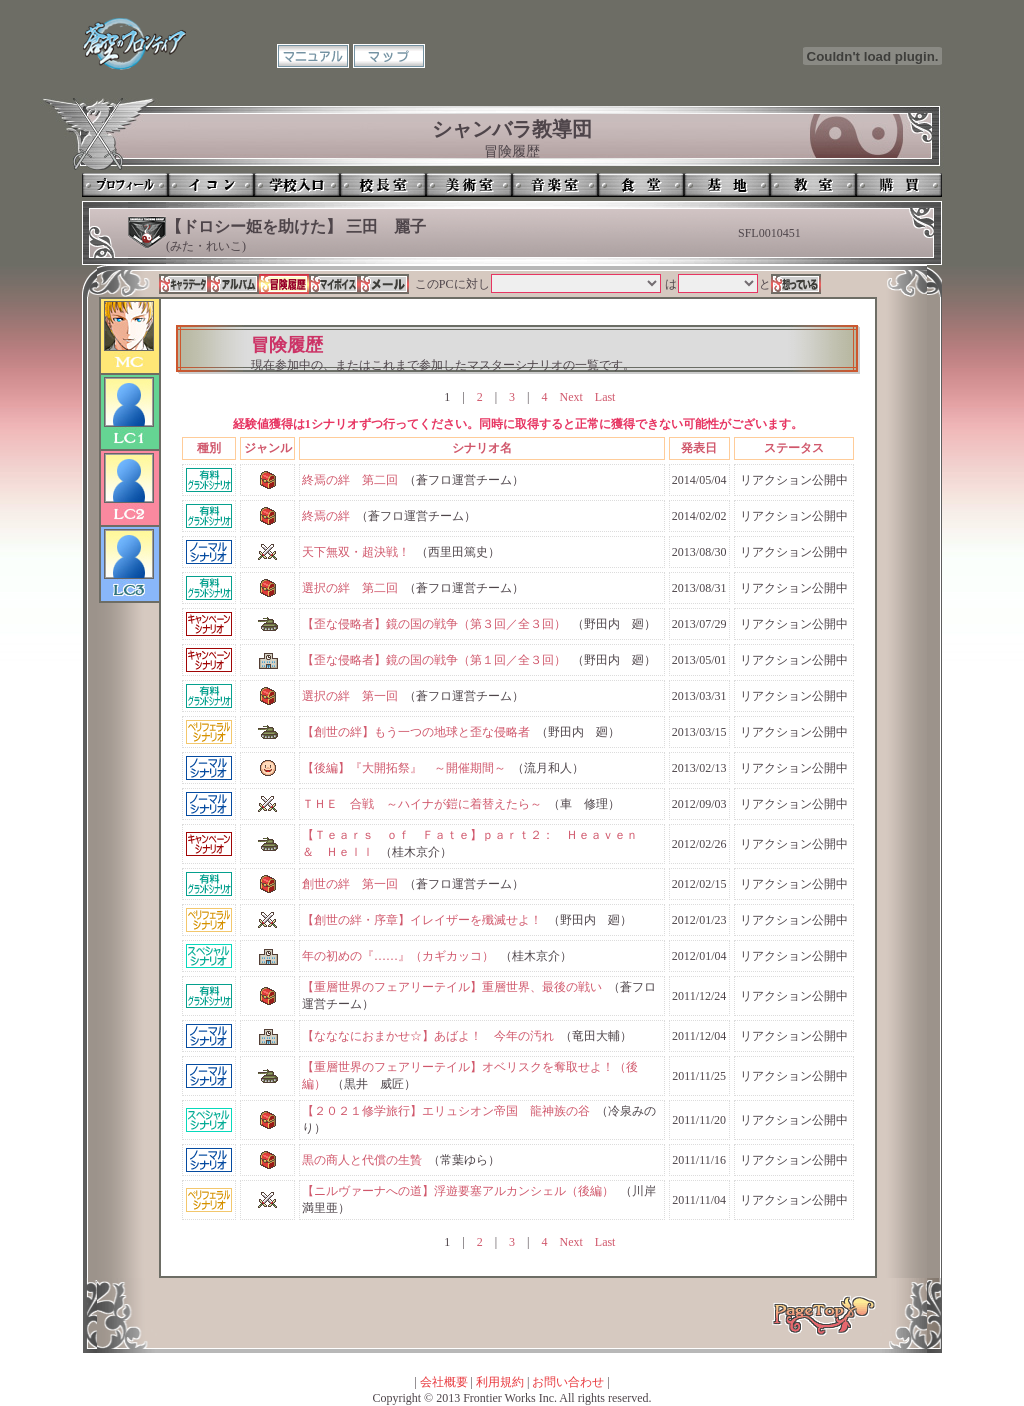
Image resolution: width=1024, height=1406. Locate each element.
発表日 (699, 448)
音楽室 (555, 185)
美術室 (469, 185)
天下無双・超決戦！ (356, 552)
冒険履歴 (284, 284)
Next (570, 397)
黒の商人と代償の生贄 (362, 1160)
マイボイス (334, 284)
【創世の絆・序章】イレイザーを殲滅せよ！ (422, 920)
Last (605, 397)
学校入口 (297, 185)
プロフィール (125, 185)
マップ (389, 56)
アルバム (234, 284)
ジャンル (268, 448)
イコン (211, 185)
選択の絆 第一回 (350, 696)
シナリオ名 (482, 448)
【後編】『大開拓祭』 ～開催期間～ (404, 768)
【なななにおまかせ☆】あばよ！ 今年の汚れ (428, 1036)
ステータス (794, 448)
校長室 (383, 185)
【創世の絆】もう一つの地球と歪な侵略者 (416, 732)
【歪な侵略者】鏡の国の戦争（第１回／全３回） (434, 660)
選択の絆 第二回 (350, 588)
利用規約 (500, 1382)
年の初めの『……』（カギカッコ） (398, 956)
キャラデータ (184, 284)
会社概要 (444, 1382)
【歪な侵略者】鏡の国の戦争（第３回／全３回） (434, 624)
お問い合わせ (568, 1382)
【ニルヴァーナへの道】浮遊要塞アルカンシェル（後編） (458, 1191)
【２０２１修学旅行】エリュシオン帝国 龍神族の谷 (446, 1111)
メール (384, 284)
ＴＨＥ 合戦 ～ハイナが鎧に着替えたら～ (422, 804)
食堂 (641, 185)
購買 (899, 185)
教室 (813, 185)
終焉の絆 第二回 (350, 480)
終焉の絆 (326, 516)
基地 (727, 185)
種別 (209, 448)
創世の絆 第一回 (350, 884)
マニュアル (313, 56)
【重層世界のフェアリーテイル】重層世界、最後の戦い (452, 987)
